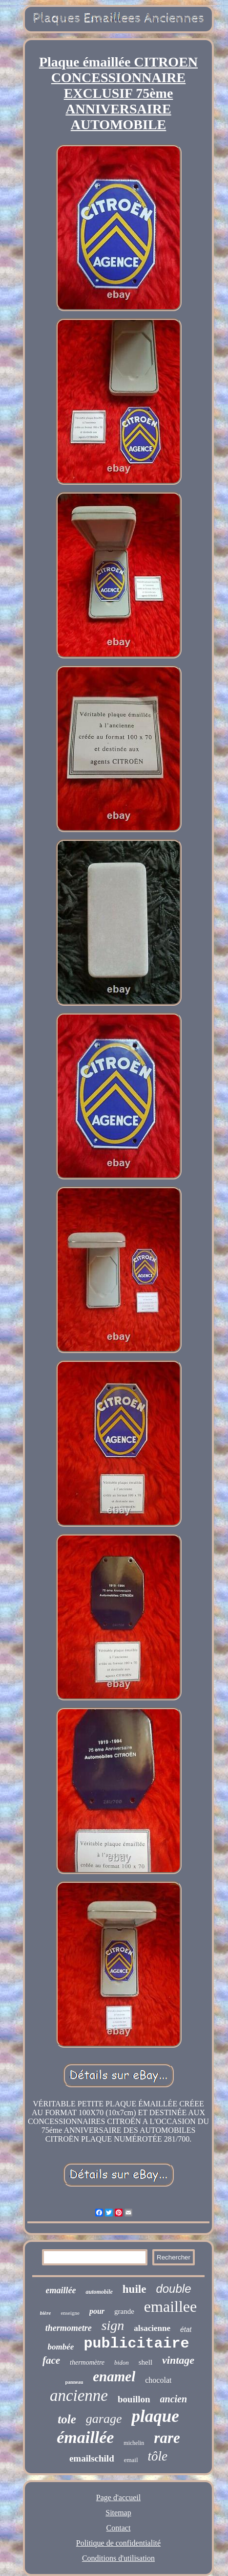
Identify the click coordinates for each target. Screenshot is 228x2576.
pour (96, 2311)
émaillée (85, 2437)
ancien (173, 2399)
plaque (155, 2416)
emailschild (91, 2458)
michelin (134, 2443)
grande (124, 2311)
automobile (98, 2291)
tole (67, 2419)
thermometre (68, 2328)
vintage (178, 2360)
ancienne (79, 2395)
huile (134, 2289)
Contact (118, 2528)
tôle (158, 2456)
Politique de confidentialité (118, 2543)
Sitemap (118, 2512)
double (173, 2288)
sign (113, 2325)
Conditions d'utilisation (118, 2558)
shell (145, 2362)
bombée (61, 2346)
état (185, 2329)
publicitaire (136, 2343)
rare (167, 2437)
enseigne (70, 2313)
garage (104, 2419)
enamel (114, 2376)
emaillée (61, 2290)
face (51, 2360)
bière (45, 2313)
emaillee (170, 2306)
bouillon (134, 2399)
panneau (74, 2382)
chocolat (158, 2380)
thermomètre (87, 2362)
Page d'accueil (118, 2497)
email (131, 2459)
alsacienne (152, 2328)
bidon (121, 2362)
